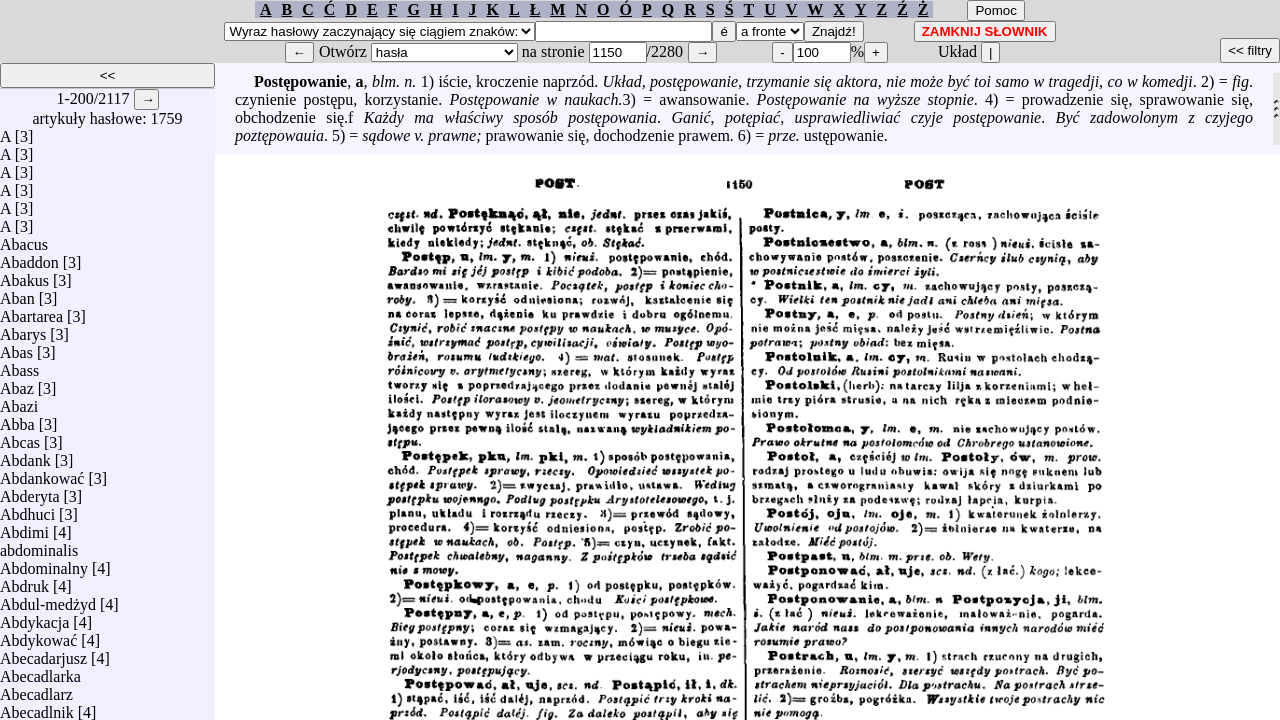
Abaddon (29, 257)
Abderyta (30, 491)
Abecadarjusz (43, 653)
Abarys (23, 329)
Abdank (25, 455)
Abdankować (42, 473)
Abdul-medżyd (48, 599)
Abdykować (38, 635)
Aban (17, 293)
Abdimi (24, 527)
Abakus (24, 275)
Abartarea (31, 311)
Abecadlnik (37, 707)
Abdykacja (34, 617)
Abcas (20, 437)
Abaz (17, 383)
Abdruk (24, 581)
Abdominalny (44, 563)
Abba (17, 419)
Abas (16, 347)
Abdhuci (27, 509)
